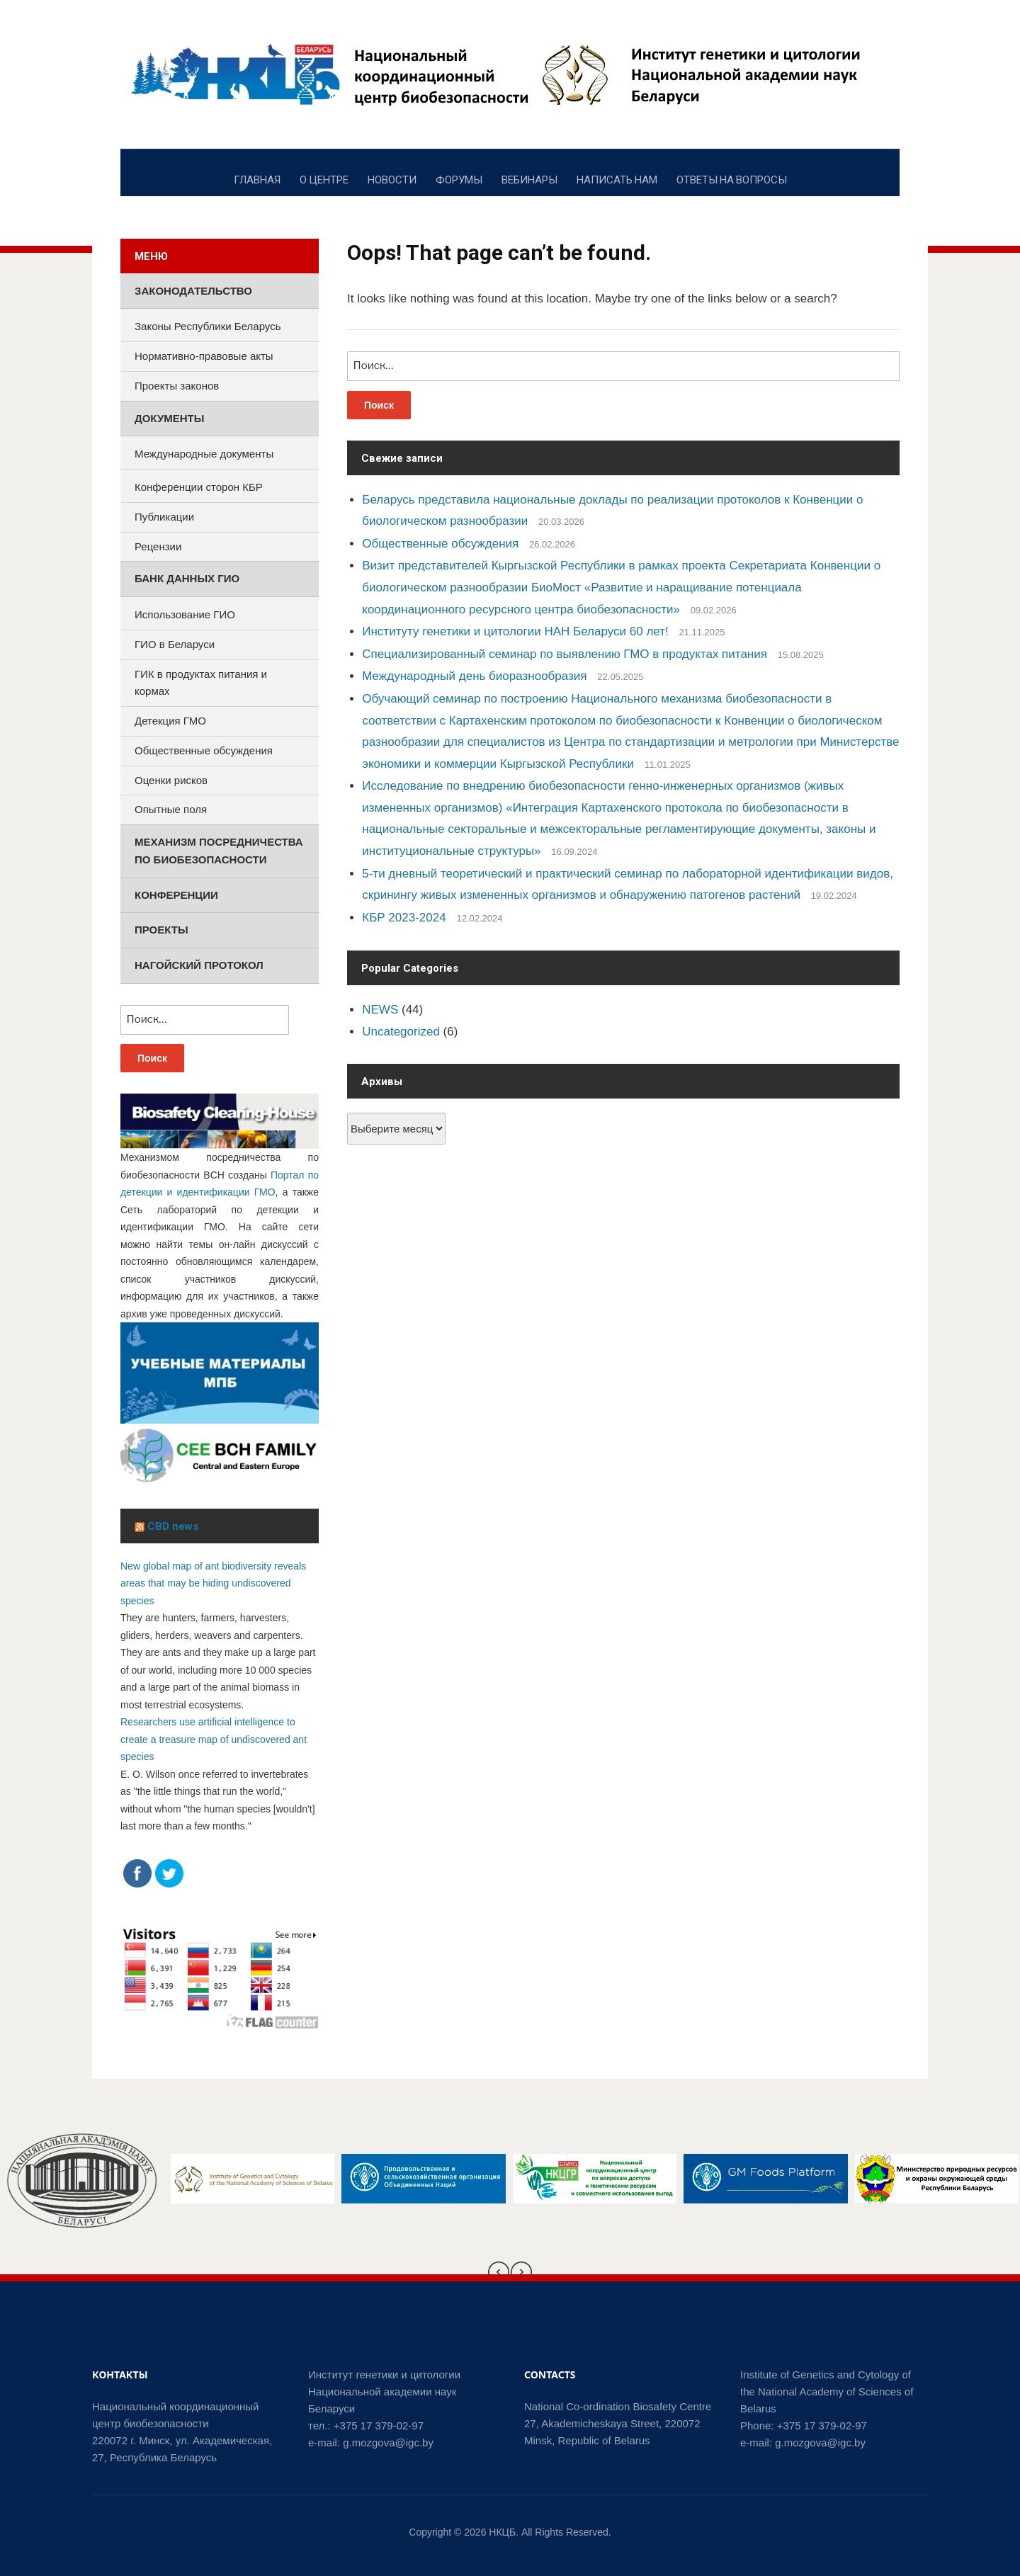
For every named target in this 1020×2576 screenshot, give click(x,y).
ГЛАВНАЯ (257, 179)
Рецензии (158, 546)
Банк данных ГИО (187, 578)
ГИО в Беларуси (175, 644)
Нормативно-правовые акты (204, 356)
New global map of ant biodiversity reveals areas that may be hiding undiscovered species (213, 1583)
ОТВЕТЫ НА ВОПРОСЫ (731, 179)
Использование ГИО (185, 614)
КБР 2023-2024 (404, 917)
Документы (169, 418)
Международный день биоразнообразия (474, 676)
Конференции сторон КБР (199, 487)
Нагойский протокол (199, 965)
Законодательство (193, 291)
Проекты (161, 930)
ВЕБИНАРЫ (529, 179)
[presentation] (498, 2272)
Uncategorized (401, 1031)
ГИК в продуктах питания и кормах (201, 683)
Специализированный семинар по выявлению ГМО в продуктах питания (564, 654)
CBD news (172, 1526)
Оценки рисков (171, 780)
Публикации (164, 517)
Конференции (176, 895)
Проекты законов (177, 386)
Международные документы (204, 454)
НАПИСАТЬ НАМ (617, 179)
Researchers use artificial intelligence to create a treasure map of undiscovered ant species (213, 1739)
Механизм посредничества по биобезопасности (219, 851)
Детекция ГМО (170, 721)
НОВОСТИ (392, 179)
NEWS (380, 1009)
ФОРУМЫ (459, 179)
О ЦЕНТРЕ (324, 179)
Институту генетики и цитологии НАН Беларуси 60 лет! (515, 631)
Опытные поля (171, 809)
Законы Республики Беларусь (207, 326)
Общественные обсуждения (440, 543)
